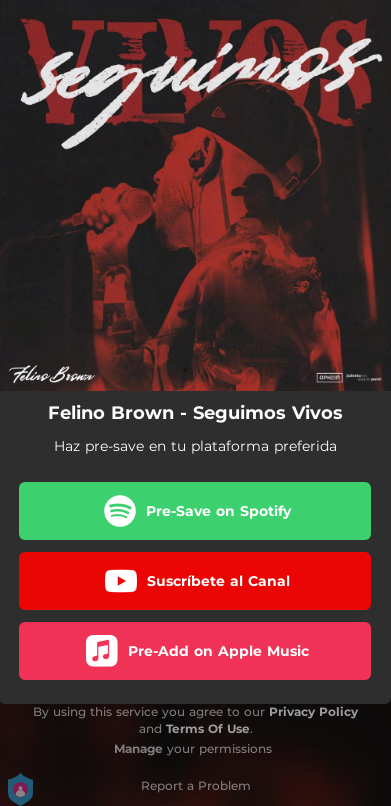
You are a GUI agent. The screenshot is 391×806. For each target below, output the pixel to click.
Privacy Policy (313, 711)
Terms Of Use (208, 728)
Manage (138, 748)
